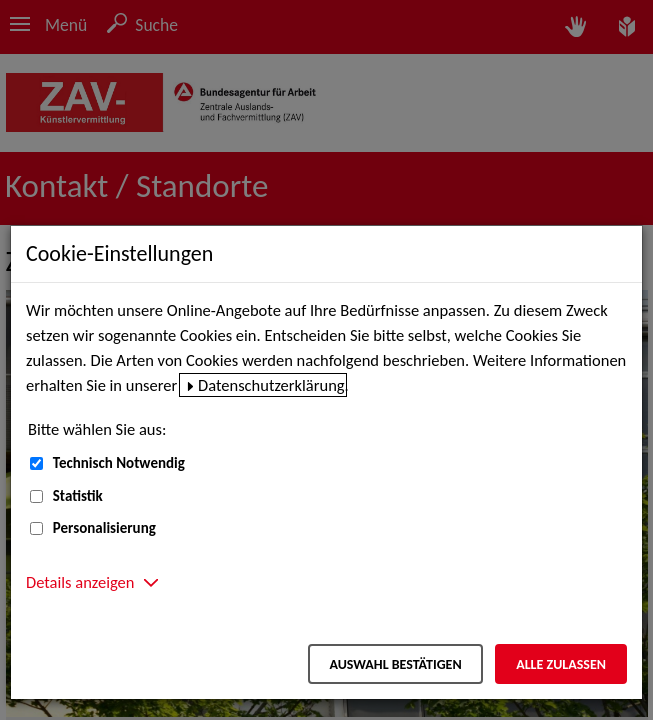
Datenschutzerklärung (271, 385)
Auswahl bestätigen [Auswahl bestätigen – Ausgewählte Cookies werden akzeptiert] (395, 664)
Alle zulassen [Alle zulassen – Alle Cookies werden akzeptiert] (561, 664)
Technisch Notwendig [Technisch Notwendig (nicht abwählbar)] (119, 463)
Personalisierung (104, 528)
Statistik (78, 496)
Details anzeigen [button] (80, 582)
